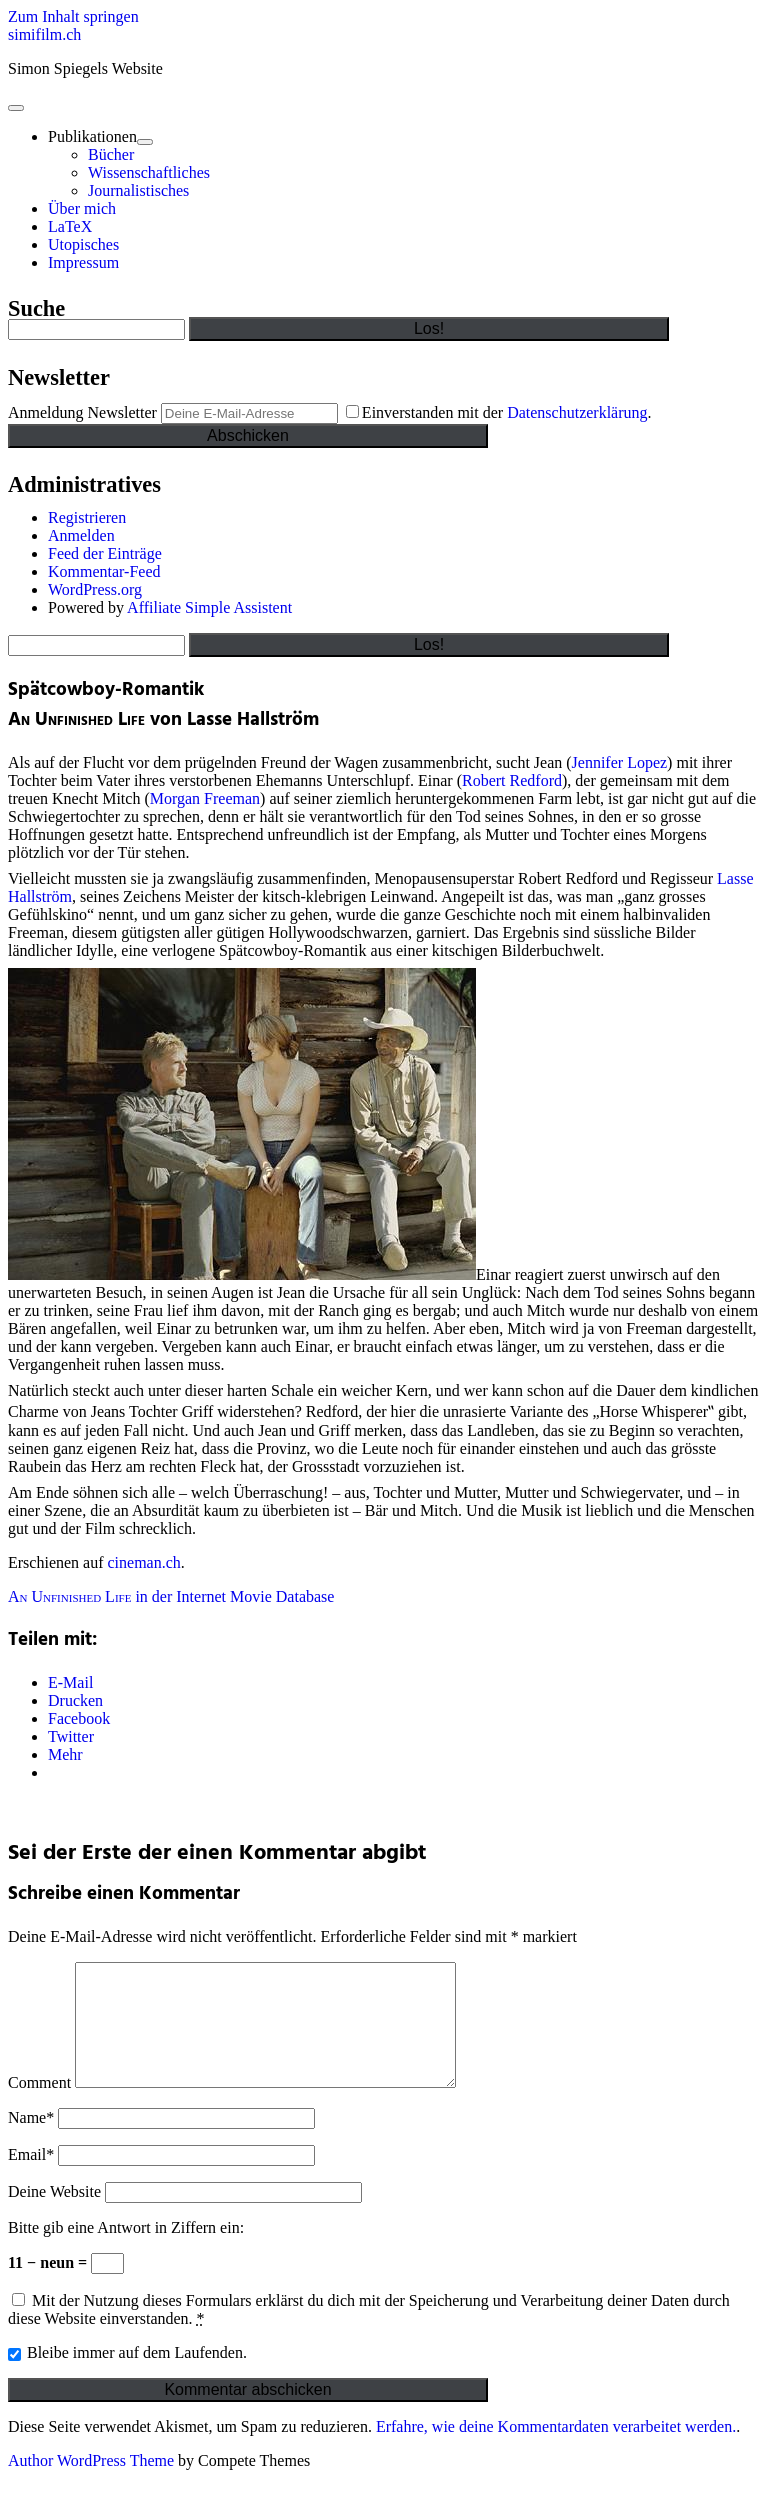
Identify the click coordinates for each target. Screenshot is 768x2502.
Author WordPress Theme (91, 2484)
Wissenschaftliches (149, 172)
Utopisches (83, 244)
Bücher (111, 154)
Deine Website (54, 2215)
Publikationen (92, 136)
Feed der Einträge (105, 553)
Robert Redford (512, 780)
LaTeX (70, 226)
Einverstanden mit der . (499, 412)
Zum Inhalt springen (73, 16)
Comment (39, 2106)
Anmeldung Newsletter (82, 412)
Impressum (83, 262)
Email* (31, 2178)
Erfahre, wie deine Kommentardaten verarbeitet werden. (556, 2450)
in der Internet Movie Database (171, 1596)
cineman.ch (144, 1562)
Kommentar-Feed (104, 571)
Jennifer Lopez (620, 762)
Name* (31, 2141)
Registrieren (87, 517)
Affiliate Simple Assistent (209, 607)
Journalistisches (138, 190)
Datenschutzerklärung (577, 412)
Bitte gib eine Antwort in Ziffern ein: (126, 2251)
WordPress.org (95, 589)
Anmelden (81, 535)
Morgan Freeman (205, 798)
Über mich (82, 208)
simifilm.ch (44, 34)
